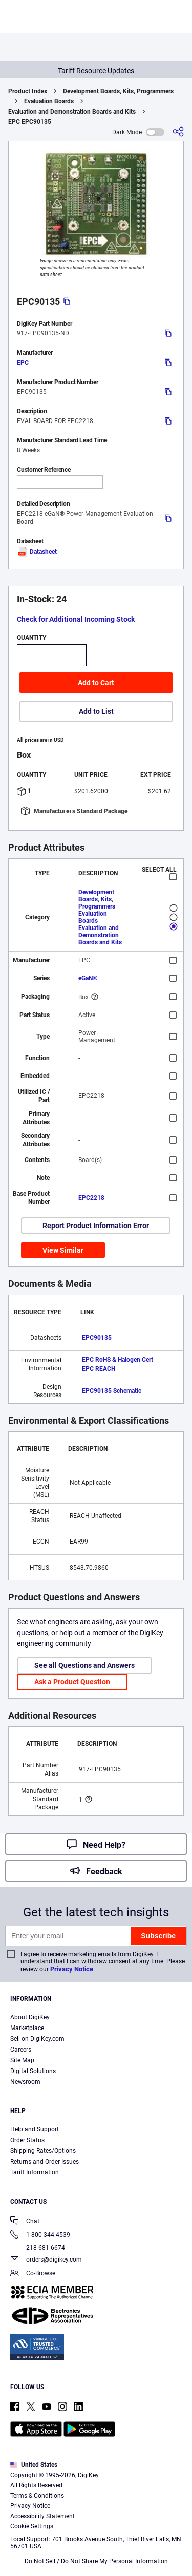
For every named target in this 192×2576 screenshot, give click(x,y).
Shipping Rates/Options (43, 2151)
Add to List (96, 711)
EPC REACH (98, 1369)
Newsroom (25, 2081)
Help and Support (34, 2129)
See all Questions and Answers (84, 1665)
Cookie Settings (31, 2526)
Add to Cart (96, 683)
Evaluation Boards (49, 101)
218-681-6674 (37, 2247)
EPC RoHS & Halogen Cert (117, 1359)
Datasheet (37, 551)
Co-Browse (32, 2274)
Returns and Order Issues (44, 2161)
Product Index (27, 91)
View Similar (62, 1250)
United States (33, 2464)
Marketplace (27, 2028)
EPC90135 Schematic (111, 1391)
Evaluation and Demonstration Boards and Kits (72, 111)
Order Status (27, 2140)
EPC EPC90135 (29, 121)
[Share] (178, 132)
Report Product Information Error (95, 1225)
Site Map (22, 2060)
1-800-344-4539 (40, 2236)
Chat (24, 2222)
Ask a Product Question (72, 1682)
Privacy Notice (71, 1969)
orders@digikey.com (46, 2260)
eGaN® (87, 978)
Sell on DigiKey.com (37, 2038)
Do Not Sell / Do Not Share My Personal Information (96, 2561)
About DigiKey (30, 2017)
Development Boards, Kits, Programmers (118, 91)
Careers (20, 2049)
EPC (23, 362)
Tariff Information (34, 2172)
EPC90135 (97, 1337)
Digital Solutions (33, 2071)
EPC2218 (91, 1197)
